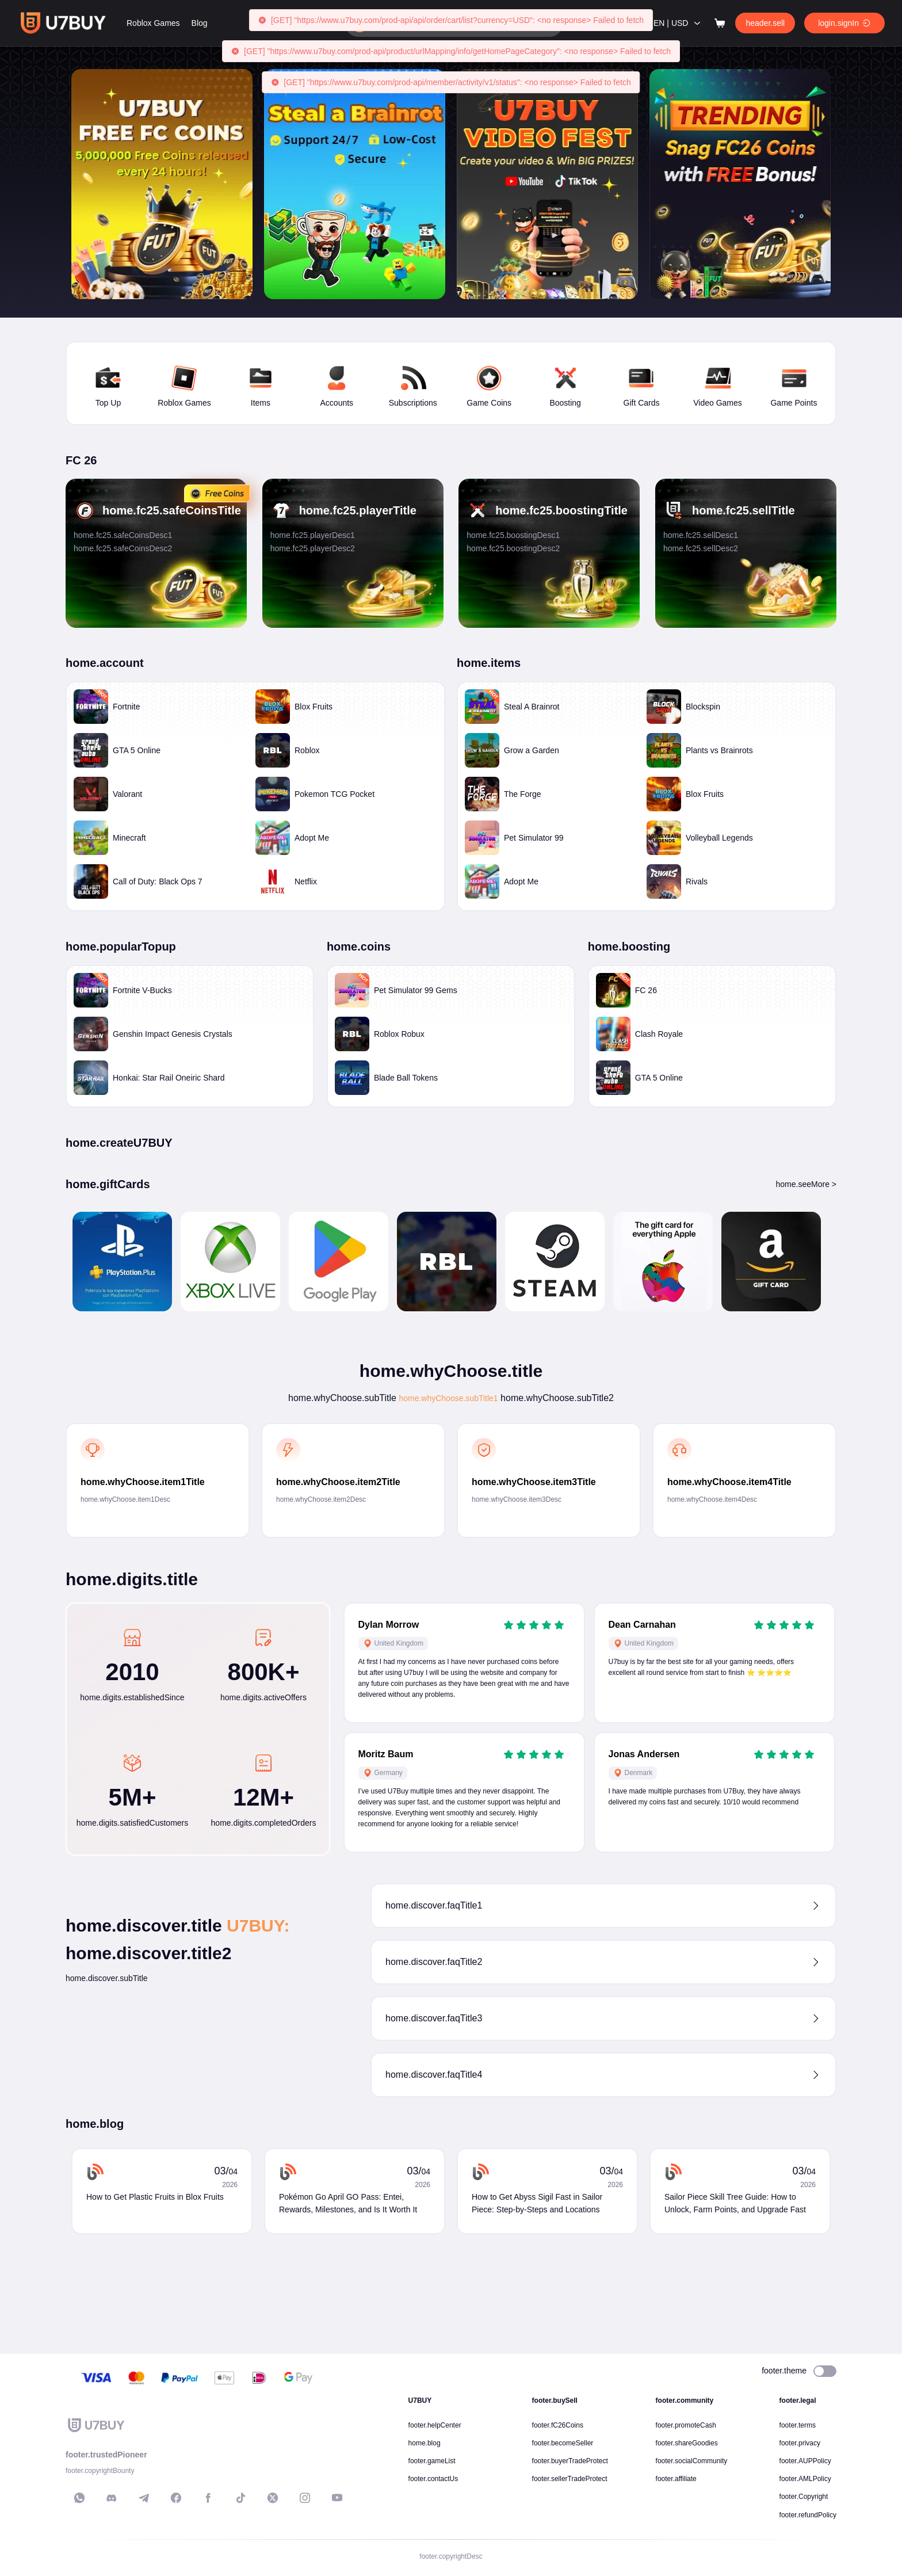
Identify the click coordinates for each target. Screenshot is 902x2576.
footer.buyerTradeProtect (570, 2461)
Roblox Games (212, 23)
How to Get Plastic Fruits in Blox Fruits (155, 2300)
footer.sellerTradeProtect (569, 2479)
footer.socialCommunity (692, 2461)
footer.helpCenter (434, 2425)
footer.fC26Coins (557, 2425)
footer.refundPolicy (807, 2515)
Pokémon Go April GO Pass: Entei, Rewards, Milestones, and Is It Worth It (348, 2307)
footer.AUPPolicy (805, 2461)
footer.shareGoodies (687, 2443)
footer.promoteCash (686, 2425)
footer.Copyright (803, 2497)
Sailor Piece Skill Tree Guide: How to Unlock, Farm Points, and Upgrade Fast (735, 2307)
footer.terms (797, 2425)
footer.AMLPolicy (805, 2479)
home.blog (424, 2443)
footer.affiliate (676, 2479)
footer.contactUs (433, 2479)
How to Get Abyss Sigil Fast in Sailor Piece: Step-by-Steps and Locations (537, 2307)
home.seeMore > (806, 1287)
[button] (603, 2009)
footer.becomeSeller (563, 2443)
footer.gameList (432, 2461)
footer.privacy (799, 2443)
